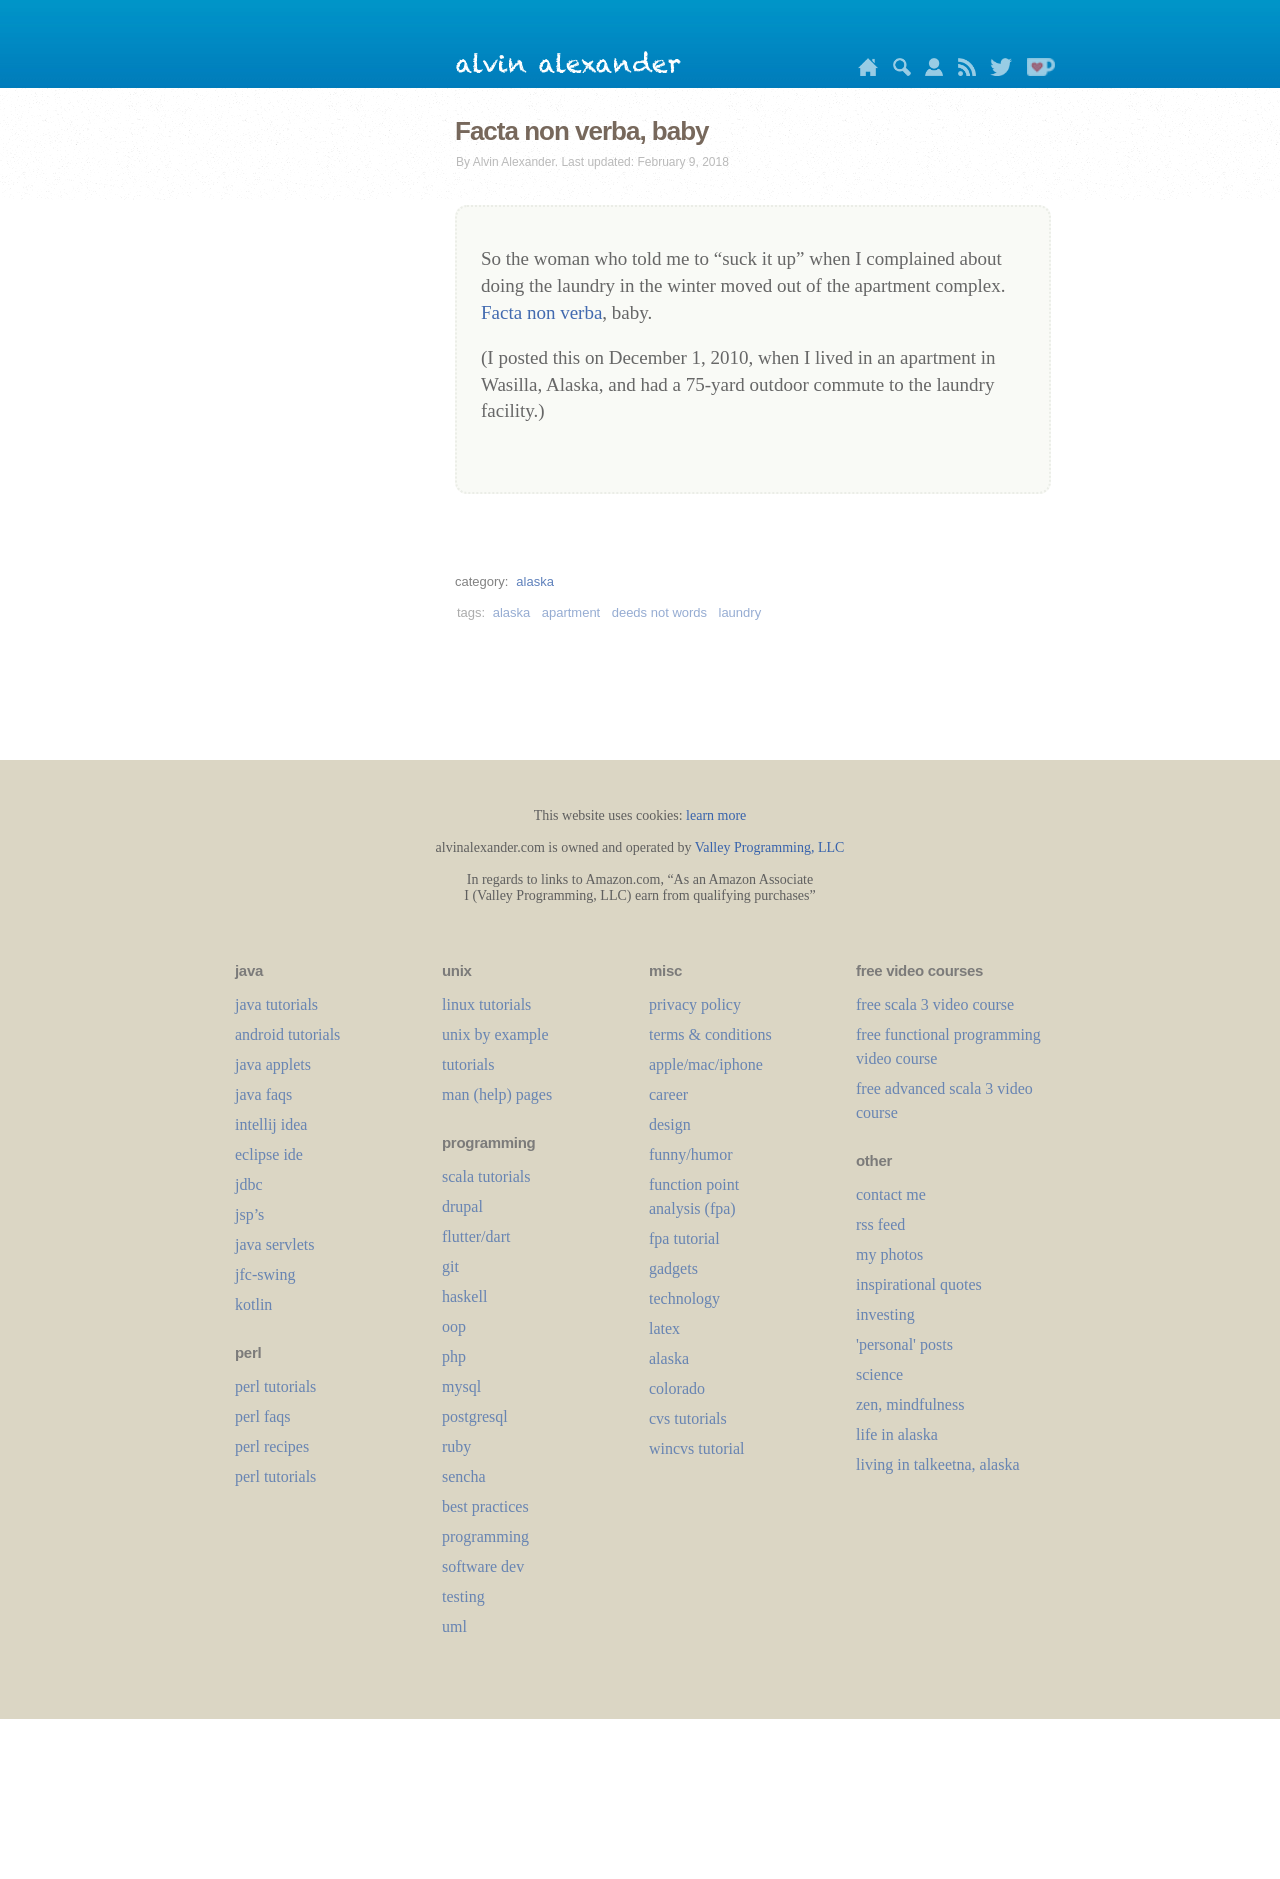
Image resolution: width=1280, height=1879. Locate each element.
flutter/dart (476, 1236)
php (454, 1356)
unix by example (495, 1034)
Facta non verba (541, 312)
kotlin (253, 1304)
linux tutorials (486, 1004)
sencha (464, 1476)
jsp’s (249, 1214)
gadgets (673, 1268)
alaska (535, 581)
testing (463, 1596)
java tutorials (276, 1004)
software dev (483, 1566)
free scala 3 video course (935, 1004)
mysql (461, 1386)
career (668, 1094)
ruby (456, 1446)
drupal (462, 1206)
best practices (485, 1506)
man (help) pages (497, 1094)
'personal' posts (904, 1344)
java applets (273, 1064)
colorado (677, 1388)
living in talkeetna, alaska (938, 1464)
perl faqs (263, 1416)
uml (454, 1626)
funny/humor (691, 1154)
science (879, 1374)
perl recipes (272, 1446)
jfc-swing (265, 1274)
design (670, 1124)
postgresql (475, 1416)
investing (885, 1314)
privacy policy (695, 1004)
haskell (464, 1296)
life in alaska (897, 1434)
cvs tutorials (688, 1418)
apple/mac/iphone (706, 1064)
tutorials (468, 1064)
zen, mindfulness (910, 1404)
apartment (571, 612)
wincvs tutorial (697, 1448)
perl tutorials (275, 1386)
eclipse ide (269, 1154)
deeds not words (659, 612)
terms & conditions (710, 1034)
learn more (716, 815)
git (450, 1266)
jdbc (249, 1184)
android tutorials (287, 1034)
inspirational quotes (919, 1284)
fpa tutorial (684, 1238)
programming (485, 1536)
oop (454, 1326)
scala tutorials (486, 1176)
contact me (891, 1194)
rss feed (880, 1224)
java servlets (275, 1244)
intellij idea (271, 1124)
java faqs (263, 1094)
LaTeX (664, 1328)
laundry (740, 612)
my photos (889, 1254)
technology (684, 1298)
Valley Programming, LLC (770, 847)
